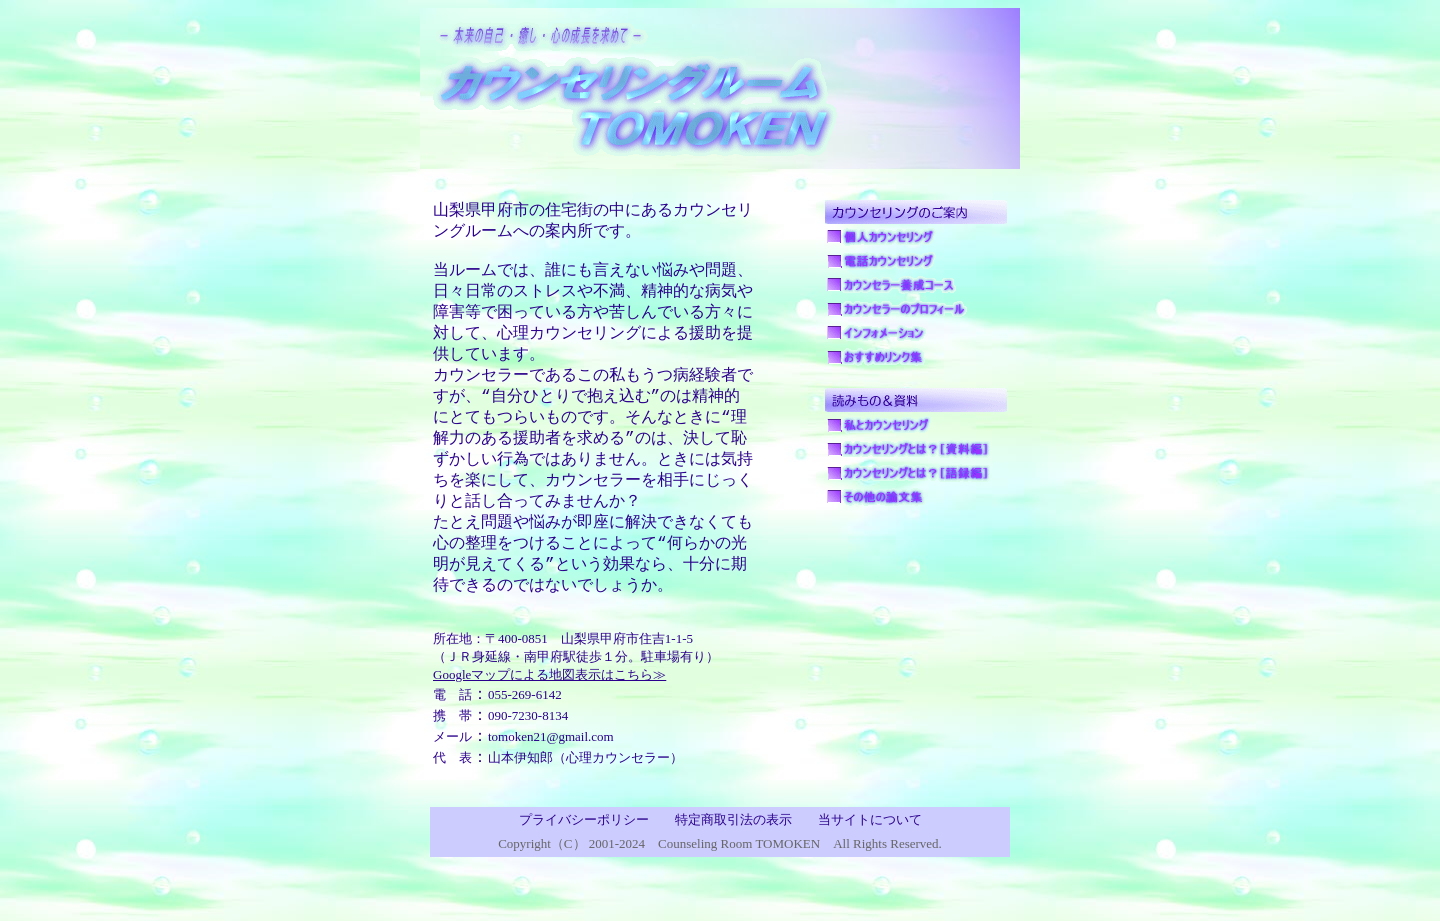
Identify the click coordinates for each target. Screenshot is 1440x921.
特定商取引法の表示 (733, 865)
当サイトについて (870, 865)
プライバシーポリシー (584, 865)
